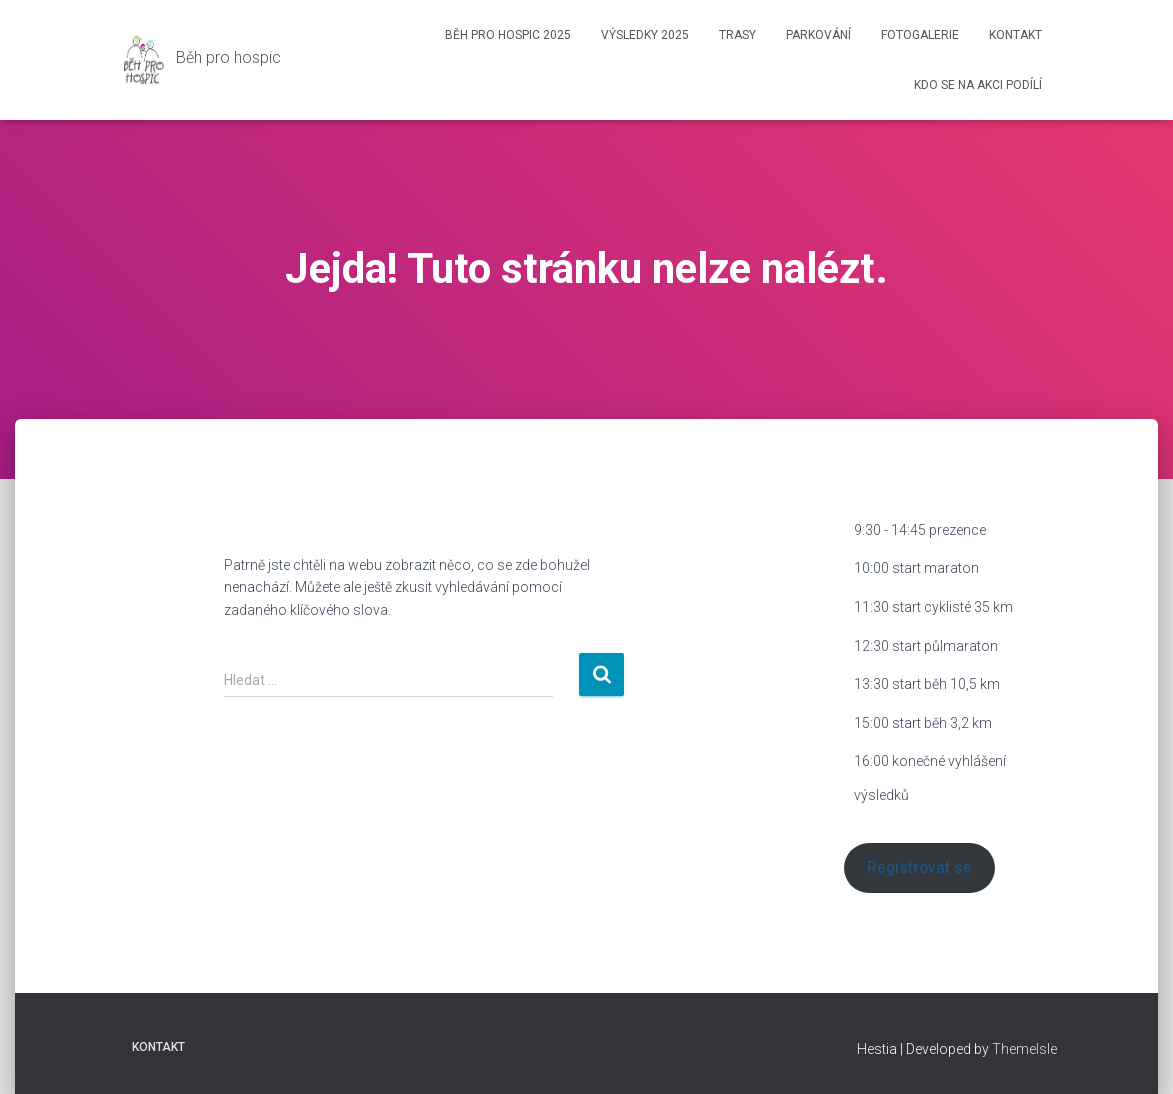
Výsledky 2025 (645, 35)
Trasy (737, 35)
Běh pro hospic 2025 (508, 35)
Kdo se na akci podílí (978, 85)
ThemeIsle (1024, 1049)
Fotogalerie (920, 35)
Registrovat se (919, 867)
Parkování (818, 35)
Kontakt (1015, 35)
